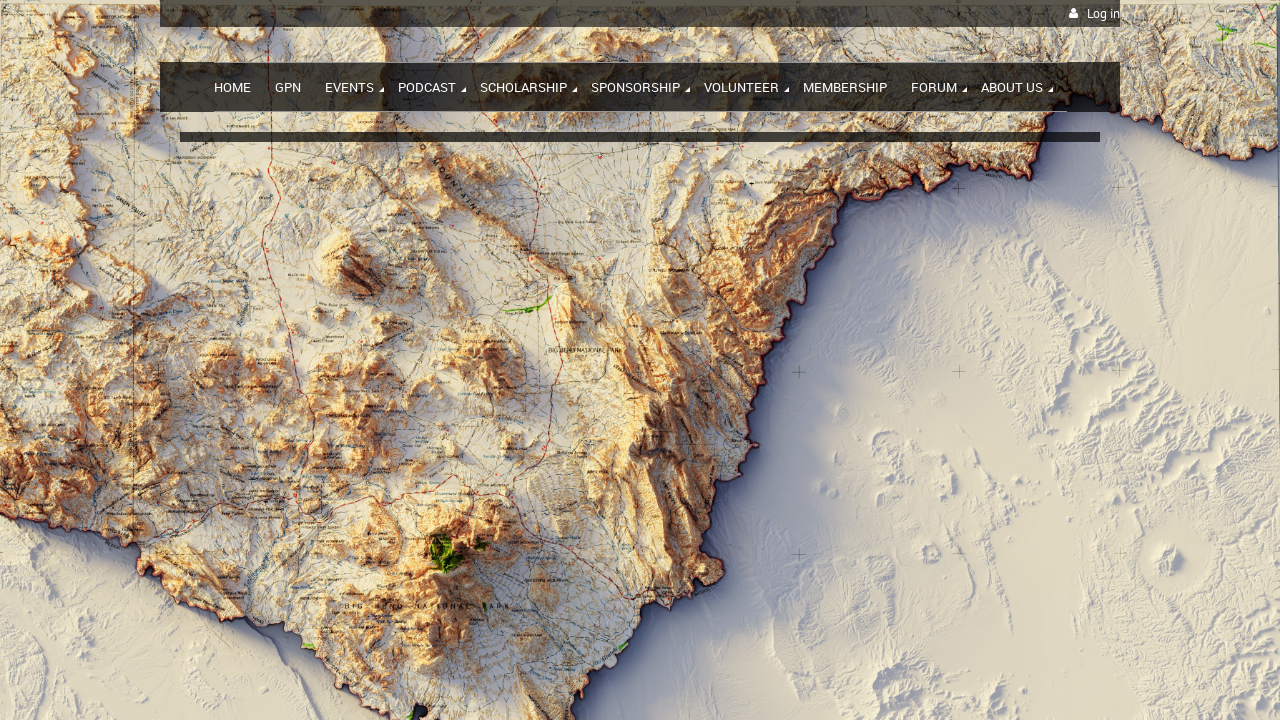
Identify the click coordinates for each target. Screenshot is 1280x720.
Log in (1103, 13)
